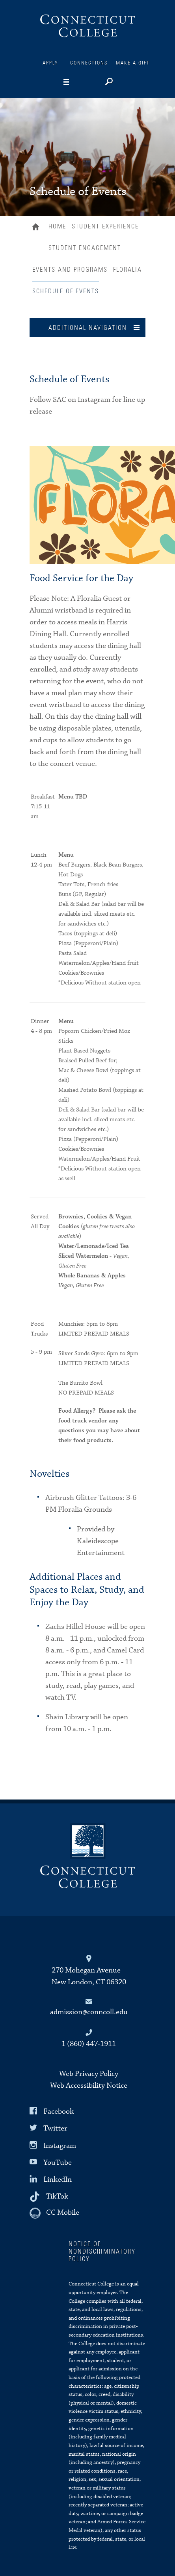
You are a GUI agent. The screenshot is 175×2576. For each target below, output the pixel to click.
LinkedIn (57, 2179)
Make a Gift (133, 63)
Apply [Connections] (50, 63)
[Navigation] (78, 82)
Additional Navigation (87, 328)
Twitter (55, 2128)
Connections (89, 63)
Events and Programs (70, 270)
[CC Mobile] (54, 2213)
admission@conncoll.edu (89, 2012)
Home (38, 227)
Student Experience (105, 226)
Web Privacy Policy (88, 2074)
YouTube (57, 2163)
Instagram (59, 2145)
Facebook (58, 2111)
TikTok (57, 2196)
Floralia (127, 270)
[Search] (108, 82)
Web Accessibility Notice (88, 2085)
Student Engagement (84, 248)
